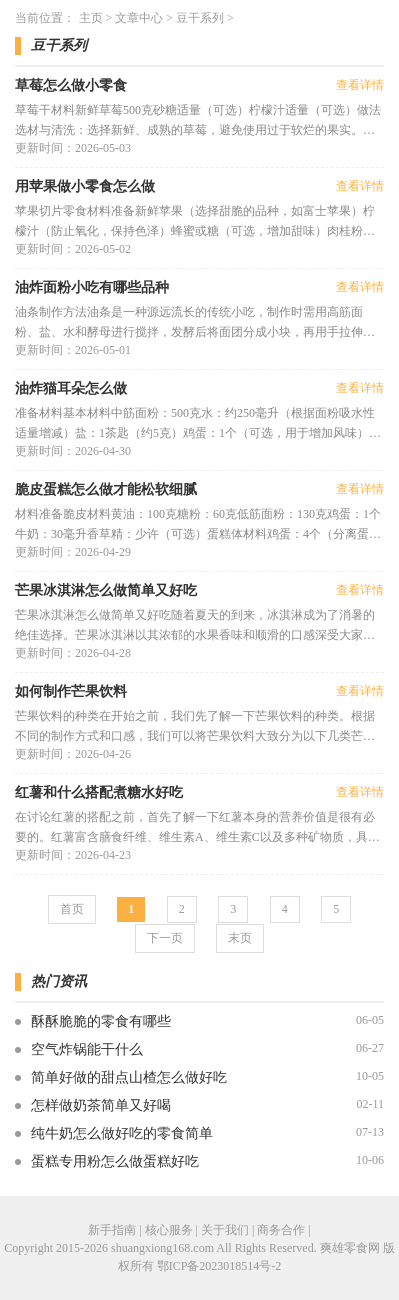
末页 (240, 938)
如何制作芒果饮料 (71, 691)
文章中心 (139, 18)
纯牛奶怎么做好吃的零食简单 (122, 1133)
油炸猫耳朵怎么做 (71, 388)
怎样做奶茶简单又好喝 (101, 1105)
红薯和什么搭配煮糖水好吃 (99, 792)
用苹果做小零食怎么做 (85, 186)
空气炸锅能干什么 (87, 1049)
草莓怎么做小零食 (71, 85)
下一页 (165, 938)
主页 (91, 18)
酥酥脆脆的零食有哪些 (101, 1021)
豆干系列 (200, 18)
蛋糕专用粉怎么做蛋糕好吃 (115, 1161)
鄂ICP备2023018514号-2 (219, 1266)
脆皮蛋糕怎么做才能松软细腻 (106, 489)
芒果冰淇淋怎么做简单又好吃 (106, 590)
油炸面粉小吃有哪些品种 (92, 287)
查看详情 (360, 85)
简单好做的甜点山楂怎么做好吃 (129, 1077)
